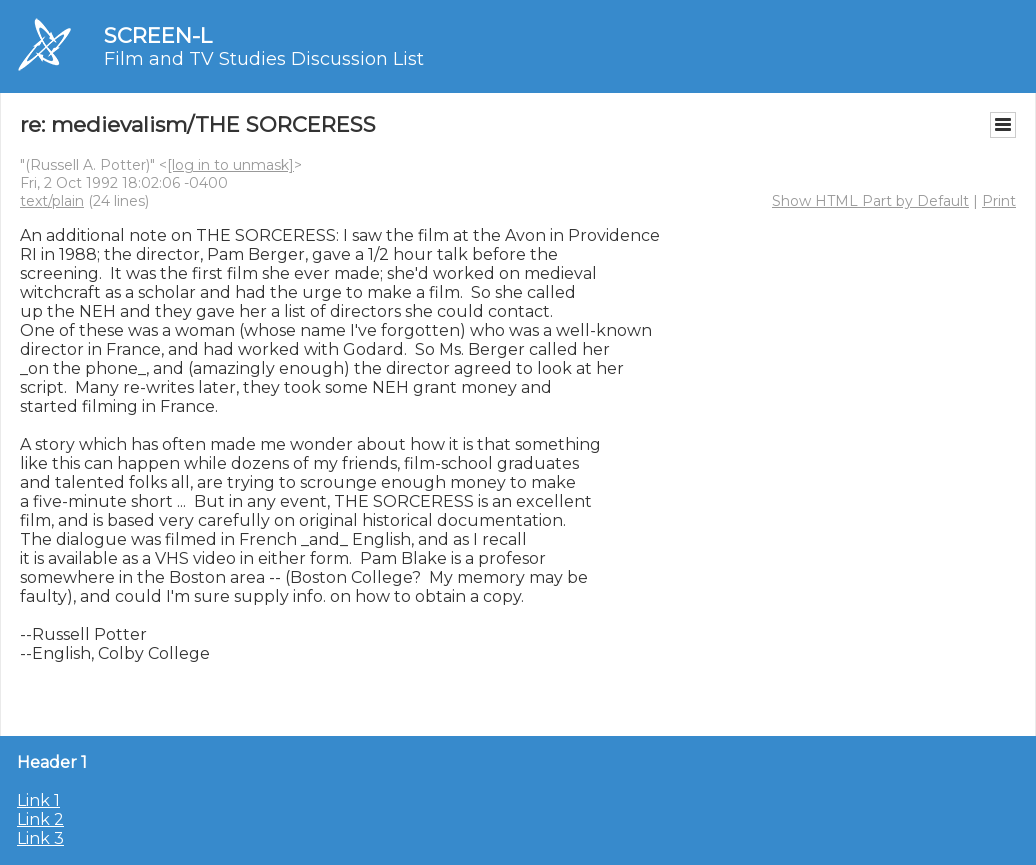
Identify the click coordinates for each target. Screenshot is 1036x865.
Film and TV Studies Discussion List (264, 59)
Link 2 (40, 819)
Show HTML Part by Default (870, 201)
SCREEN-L (158, 35)
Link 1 (38, 800)
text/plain (52, 201)
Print (999, 201)
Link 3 (40, 838)
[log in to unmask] (230, 165)
